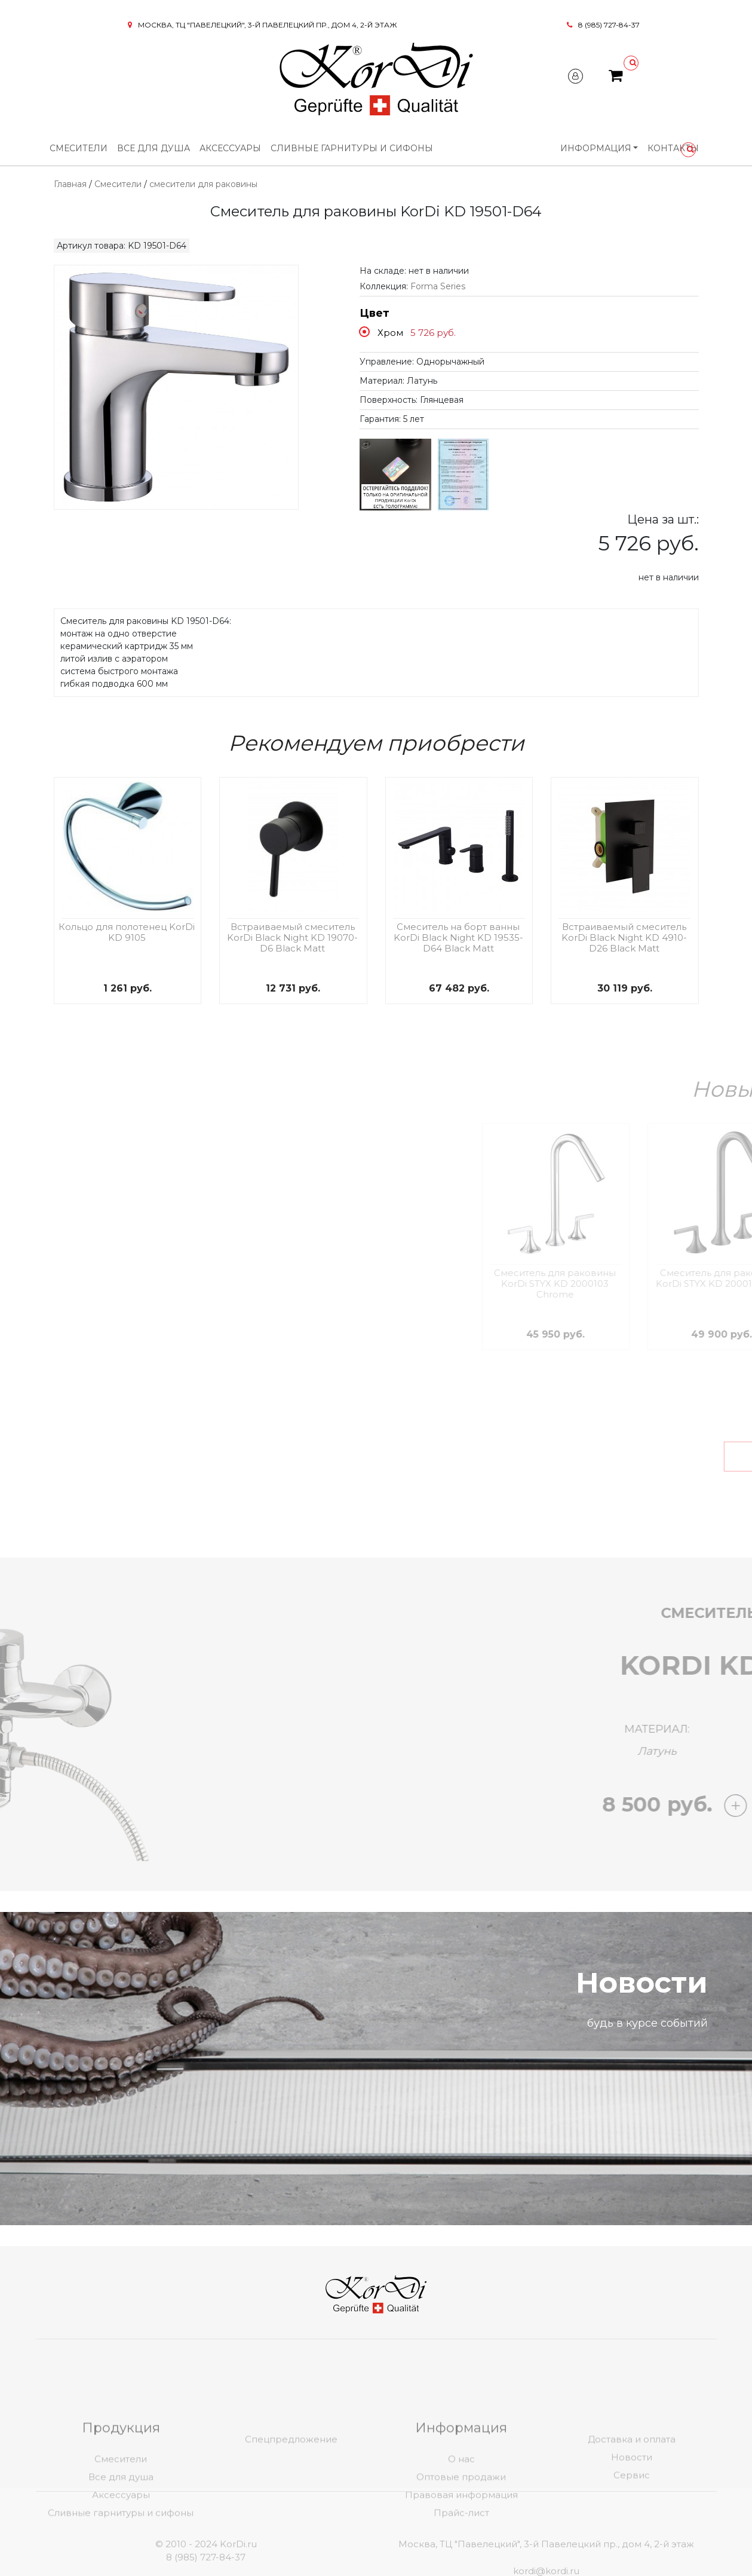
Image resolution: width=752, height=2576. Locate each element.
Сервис (631, 2541)
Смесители (79, 148)
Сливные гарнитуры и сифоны (352, 148)
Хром (390, 332)
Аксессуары (230, 148)
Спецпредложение (291, 2505)
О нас (461, 2525)
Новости (631, 2523)
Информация (595, 148)
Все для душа (153, 148)
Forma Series (437, 286)
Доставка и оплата (632, 2505)
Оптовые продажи (461, 2543)
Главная (70, 184)
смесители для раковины (203, 184)
